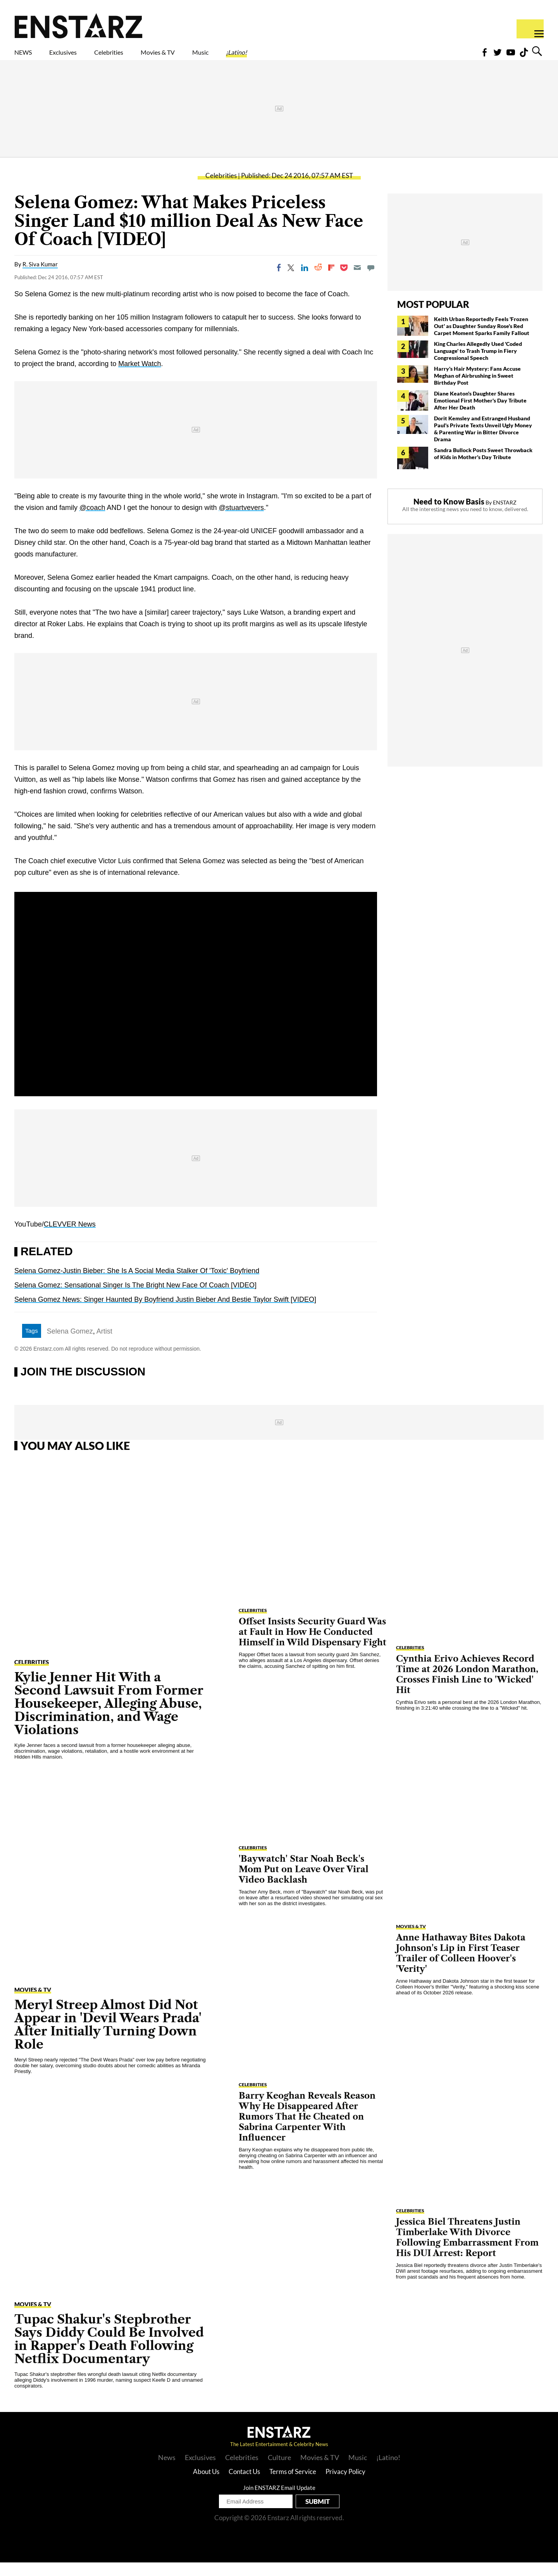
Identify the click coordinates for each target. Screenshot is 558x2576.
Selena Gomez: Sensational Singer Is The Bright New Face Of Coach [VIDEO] (135, 1299)
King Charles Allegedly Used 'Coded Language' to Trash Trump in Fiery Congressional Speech (478, 364)
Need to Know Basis (448, 515)
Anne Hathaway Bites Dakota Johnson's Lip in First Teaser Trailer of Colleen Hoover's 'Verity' (460, 1967)
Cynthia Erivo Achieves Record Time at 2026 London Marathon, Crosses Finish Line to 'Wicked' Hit (467, 1688)
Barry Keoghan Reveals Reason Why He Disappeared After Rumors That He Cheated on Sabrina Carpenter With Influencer (307, 2130)
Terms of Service (292, 2485)
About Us (206, 2485)
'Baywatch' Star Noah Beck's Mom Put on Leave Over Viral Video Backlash (304, 1883)
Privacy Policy (345, 2485)
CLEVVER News (70, 1238)
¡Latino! (318, 57)
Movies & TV (213, 57)
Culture (279, 2471)
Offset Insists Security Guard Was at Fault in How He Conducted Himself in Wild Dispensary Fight (312, 1645)
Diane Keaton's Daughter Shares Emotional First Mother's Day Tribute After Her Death (480, 414)
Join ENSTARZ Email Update (279, 2501)
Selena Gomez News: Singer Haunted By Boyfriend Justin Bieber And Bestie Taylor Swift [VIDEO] (165, 1313)
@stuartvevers (241, 521)
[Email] (357, 281)
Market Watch (139, 377)
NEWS (28, 57)
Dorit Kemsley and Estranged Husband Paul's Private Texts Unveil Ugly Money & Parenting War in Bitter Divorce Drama (483, 442)
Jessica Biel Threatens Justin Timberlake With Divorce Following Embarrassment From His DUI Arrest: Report (467, 2251)
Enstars (78, 25)
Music (270, 57)
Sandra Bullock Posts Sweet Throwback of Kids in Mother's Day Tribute (483, 467)
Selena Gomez (70, 1345)
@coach (92, 521)
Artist (104, 1345)
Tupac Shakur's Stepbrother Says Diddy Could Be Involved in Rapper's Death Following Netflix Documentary (109, 2352)
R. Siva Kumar (40, 277)
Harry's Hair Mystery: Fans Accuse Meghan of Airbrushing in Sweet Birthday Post (477, 389)
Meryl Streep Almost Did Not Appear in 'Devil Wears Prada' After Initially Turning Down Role (108, 2038)
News (167, 2471)
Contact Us (244, 2485)
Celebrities (144, 57)
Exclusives (81, 57)
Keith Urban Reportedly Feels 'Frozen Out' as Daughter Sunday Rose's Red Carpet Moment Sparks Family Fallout (482, 339)
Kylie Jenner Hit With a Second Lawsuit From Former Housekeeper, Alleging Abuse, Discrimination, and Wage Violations (108, 1717)
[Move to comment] (371, 281)
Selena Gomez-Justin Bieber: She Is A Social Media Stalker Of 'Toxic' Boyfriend (136, 1284)
